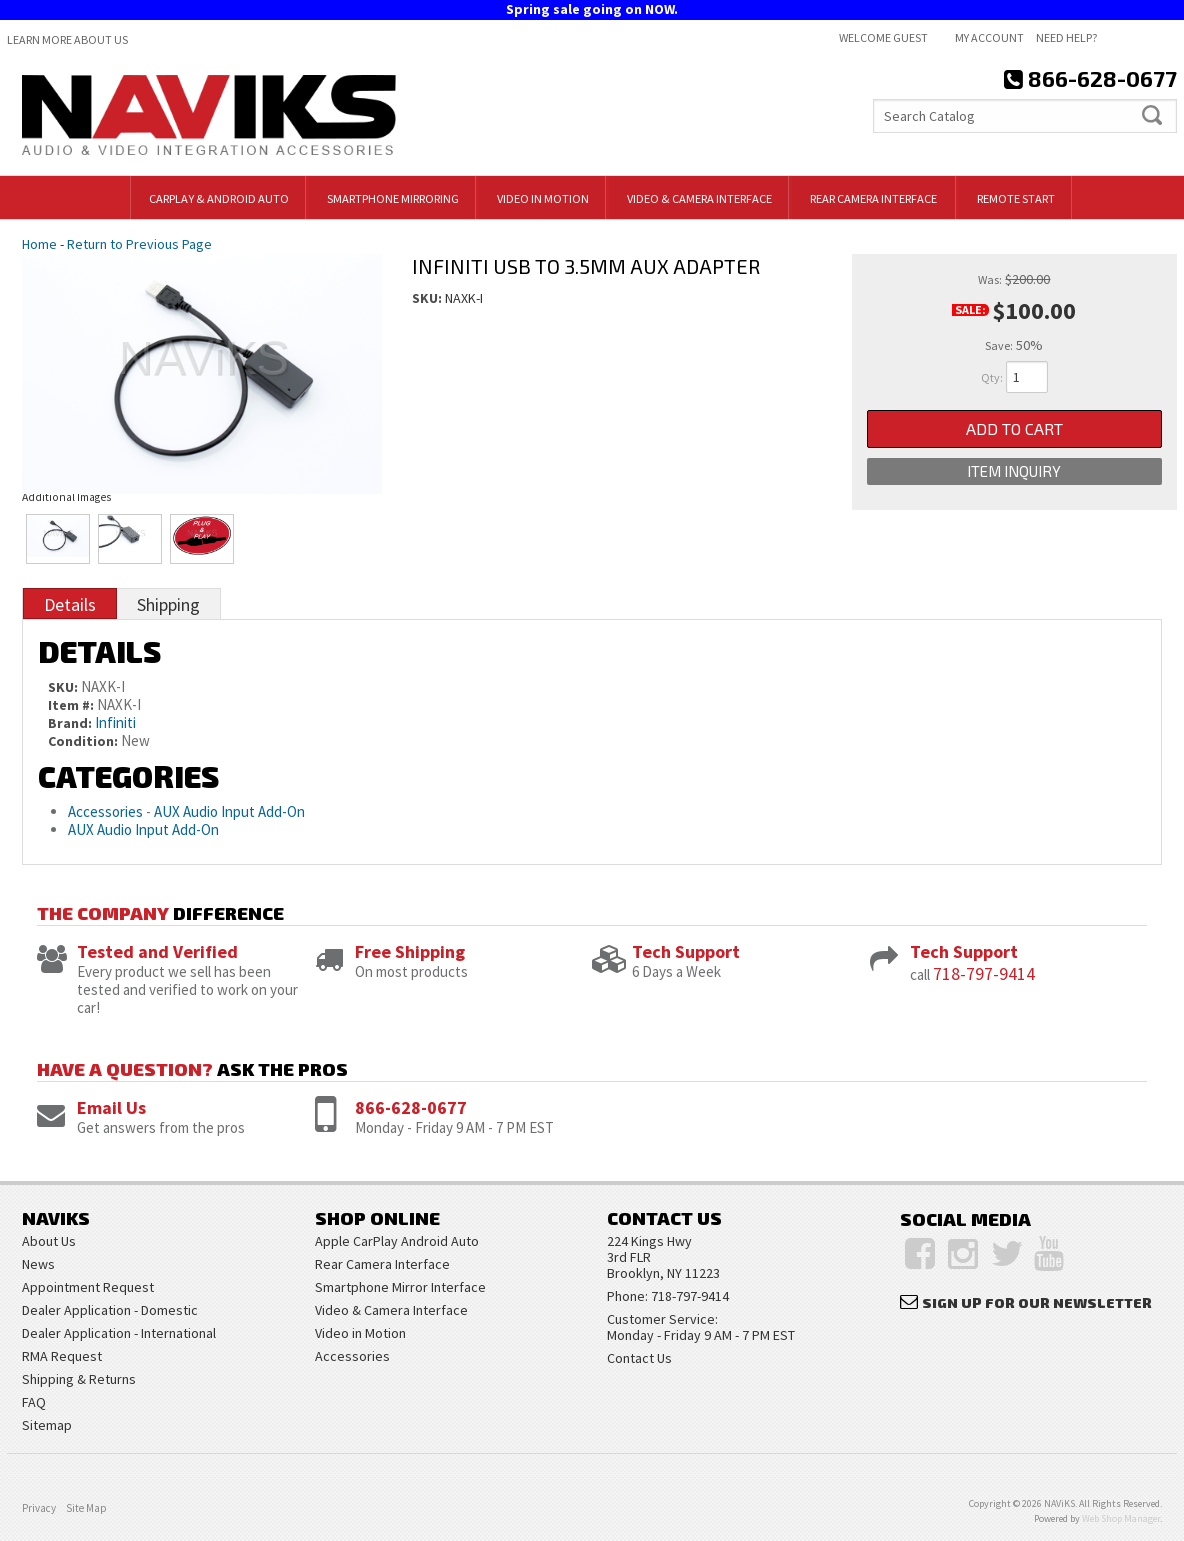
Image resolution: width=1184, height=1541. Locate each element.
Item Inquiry (1014, 471)
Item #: (72, 705)
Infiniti (115, 722)
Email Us (111, 1107)
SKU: (428, 298)
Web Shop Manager (1121, 1518)
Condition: (83, 741)
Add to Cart (1014, 428)
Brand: (70, 723)
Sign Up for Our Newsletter (1037, 1302)
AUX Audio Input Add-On (229, 811)
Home (39, 244)
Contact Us (639, 1358)
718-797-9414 (984, 973)
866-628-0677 (411, 1107)
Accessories (105, 811)
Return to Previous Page (139, 244)
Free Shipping (410, 951)
